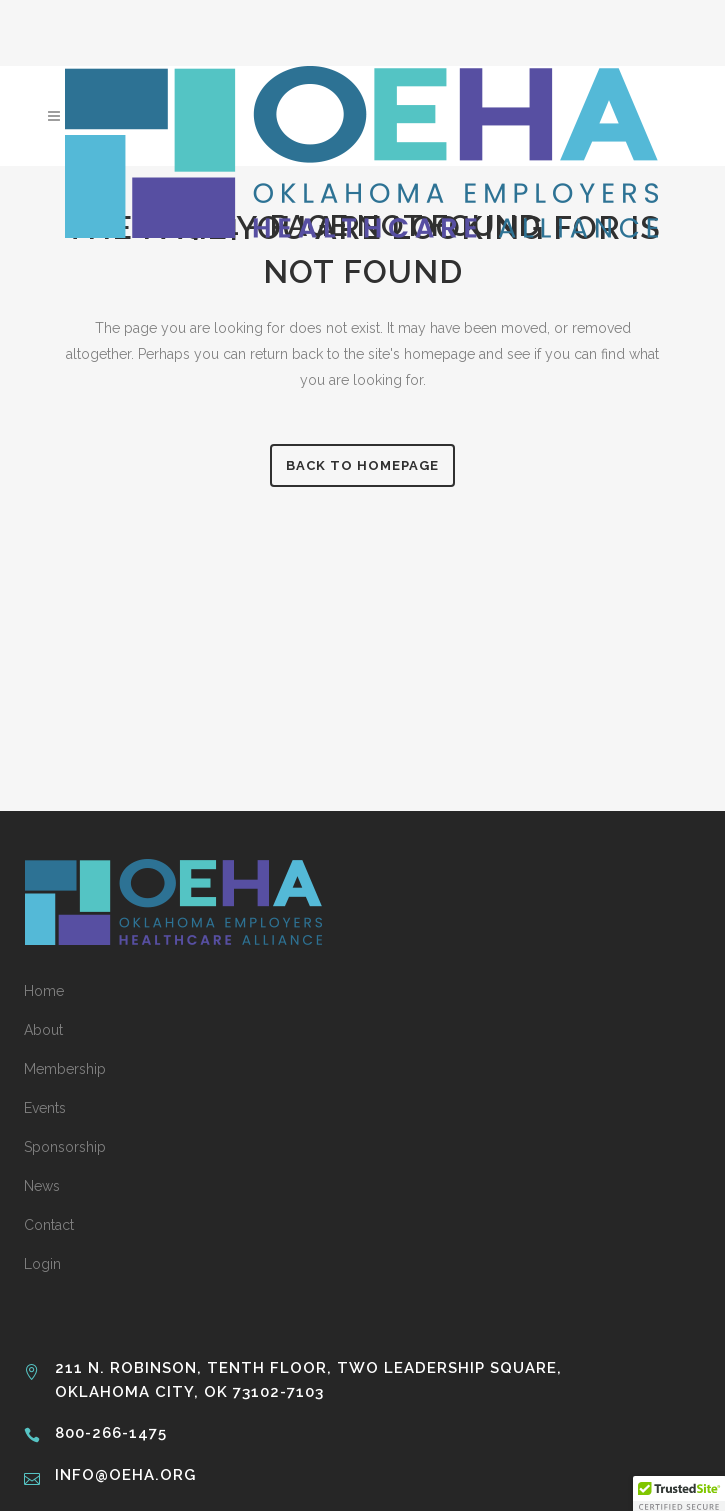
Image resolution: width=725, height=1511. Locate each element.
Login (42, 1264)
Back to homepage (362, 465)
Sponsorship (65, 1147)
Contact (49, 1225)
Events (45, 1108)
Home (44, 991)
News (42, 1186)
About (43, 1030)
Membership (65, 1069)
